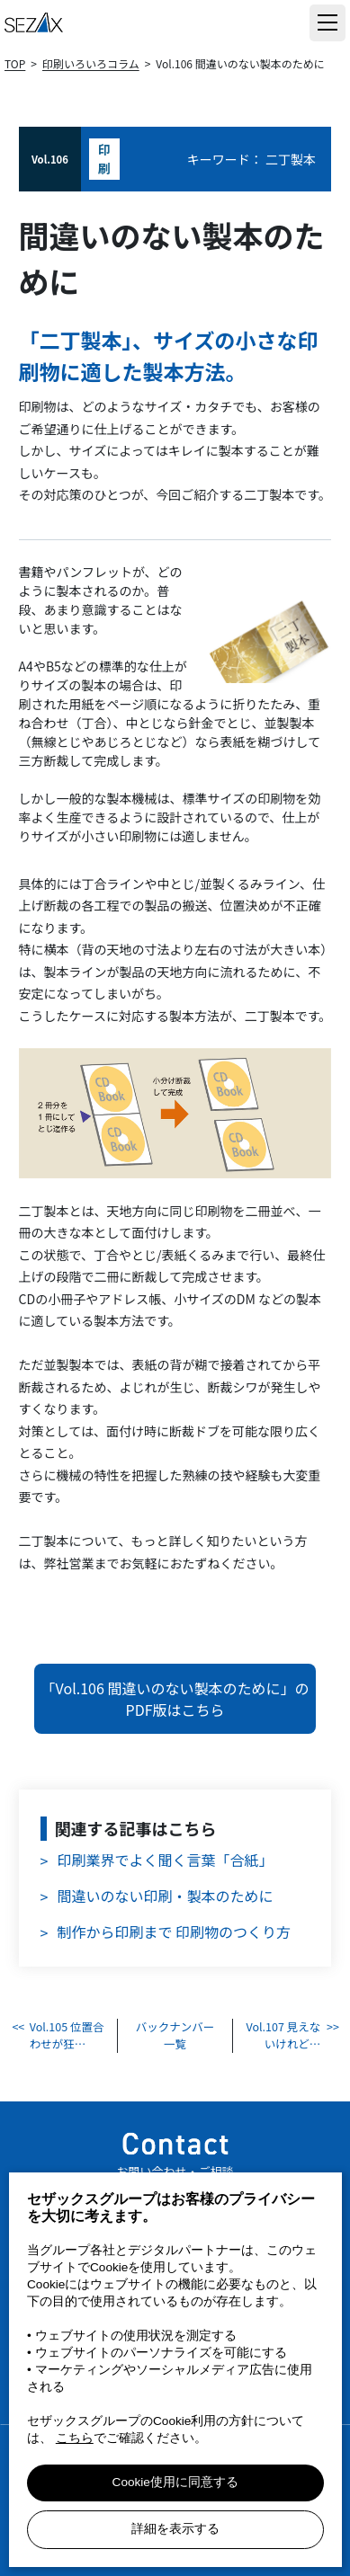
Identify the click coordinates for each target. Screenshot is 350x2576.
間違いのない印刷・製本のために (166, 1895)
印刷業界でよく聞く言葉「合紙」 (166, 1859)
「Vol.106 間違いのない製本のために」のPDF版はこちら (175, 1698)
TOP (14, 63)
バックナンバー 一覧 (175, 2035)
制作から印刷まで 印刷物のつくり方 (175, 1931)
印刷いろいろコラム (90, 63)
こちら (75, 2438)
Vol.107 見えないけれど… (284, 2035)
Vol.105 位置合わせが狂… (67, 2035)
